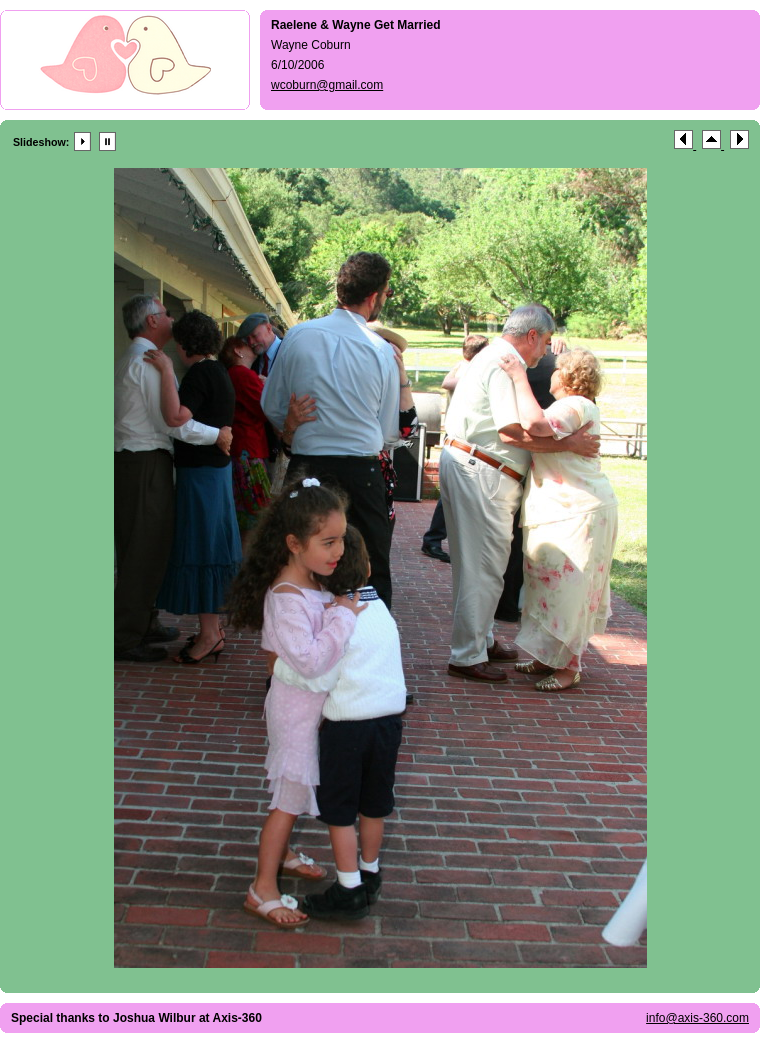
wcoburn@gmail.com (327, 85)
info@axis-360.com (697, 1018)
